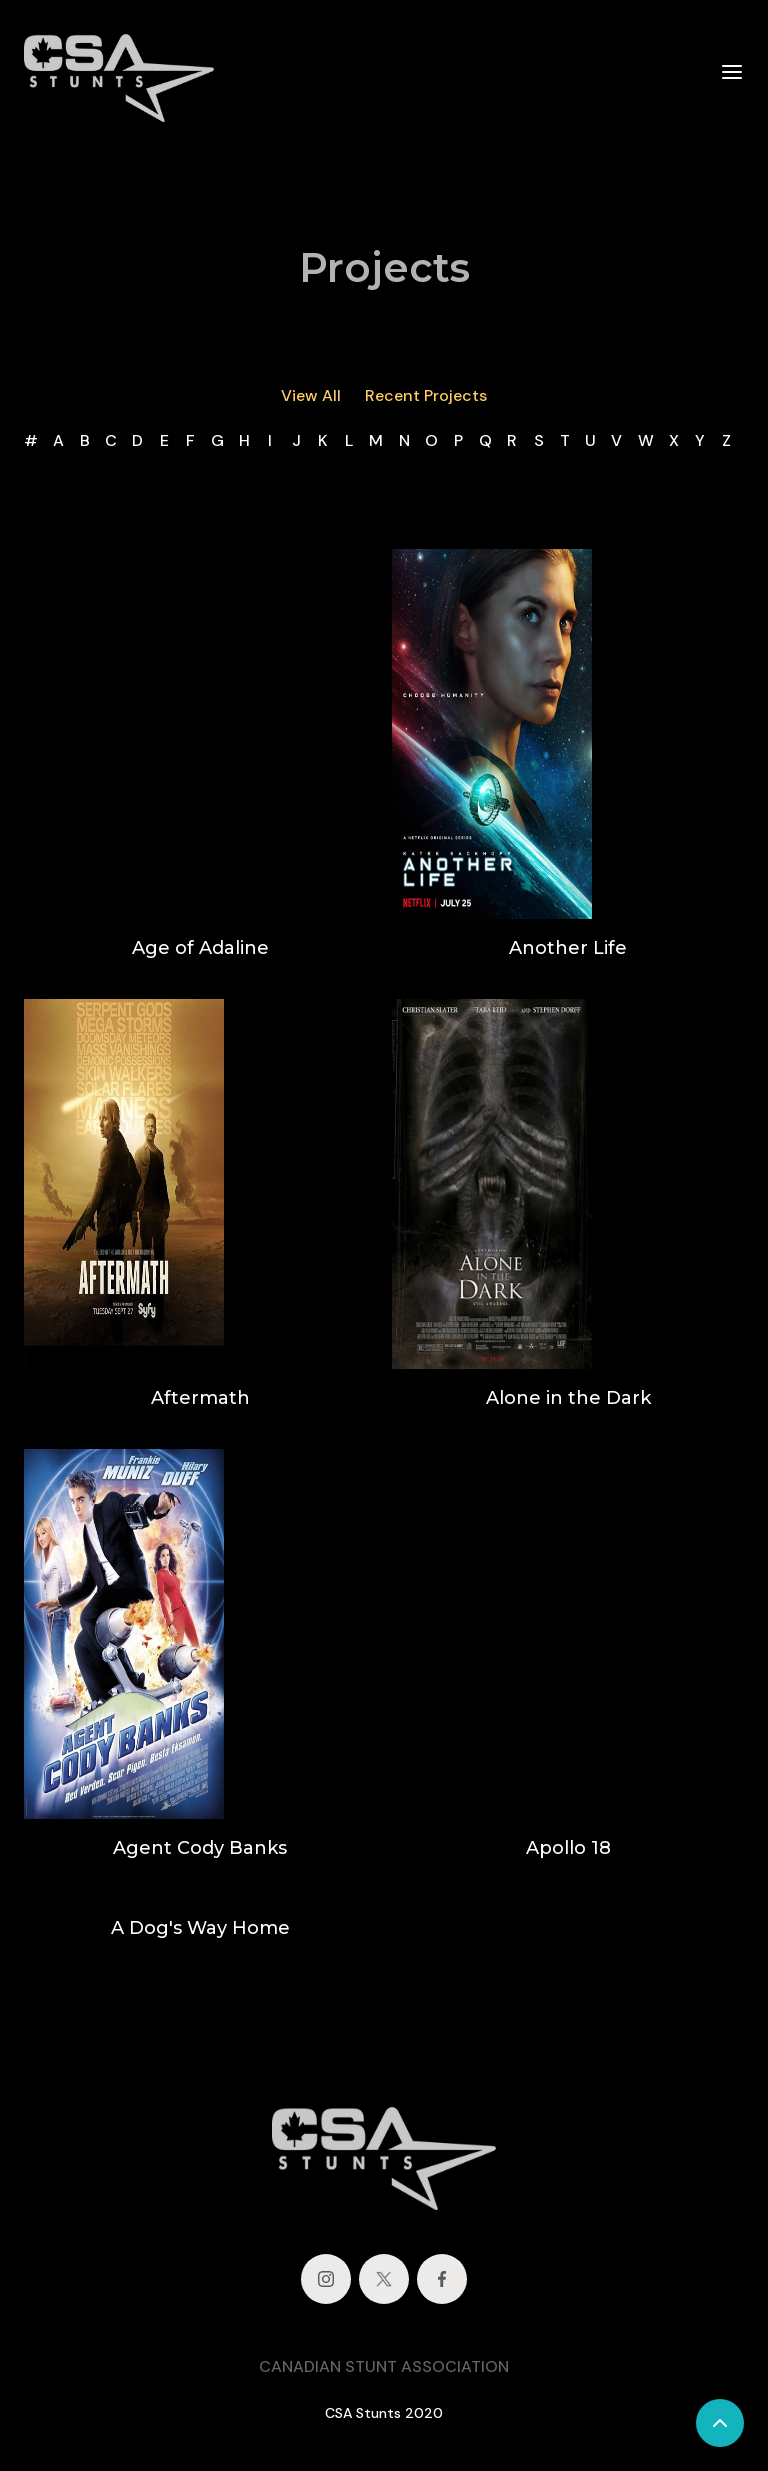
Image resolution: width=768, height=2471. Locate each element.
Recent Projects (426, 395)
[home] (119, 71)
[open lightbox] (492, 734)
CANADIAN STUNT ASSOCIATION (384, 2366)
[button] (732, 71)
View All (311, 395)
